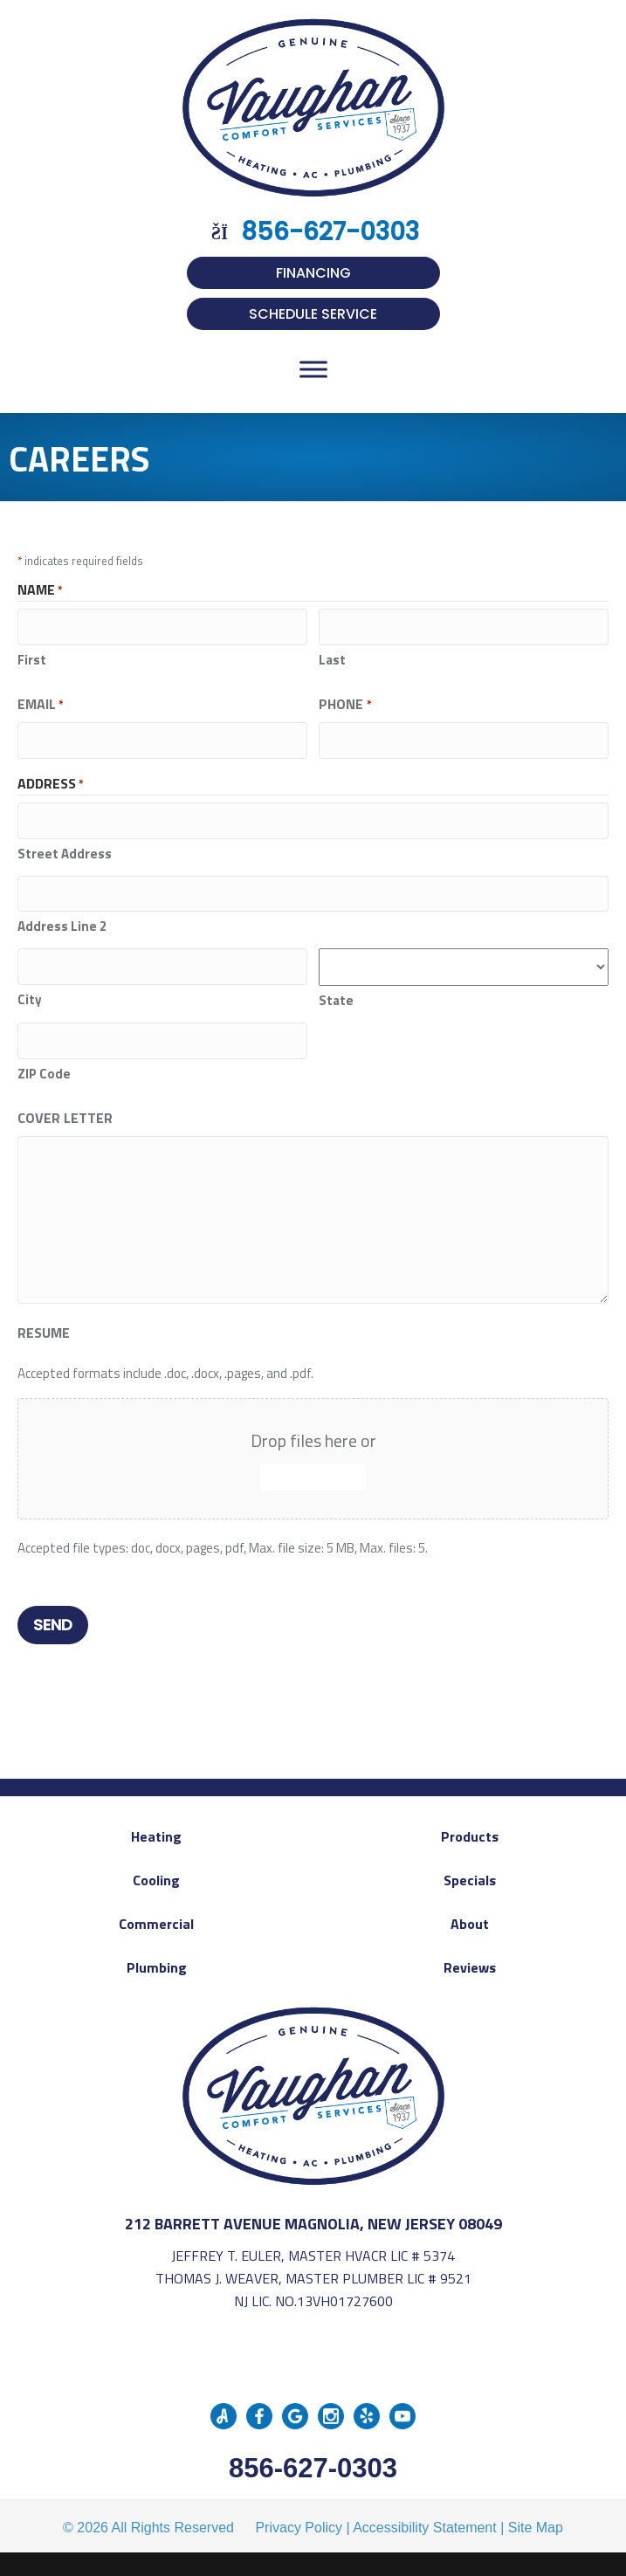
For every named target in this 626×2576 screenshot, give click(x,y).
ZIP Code (44, 1065)
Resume (43, 1323)
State (336, 993)
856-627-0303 (313, 2456)
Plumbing (157, 1955)
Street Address (64, 848)
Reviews (470, 1955)
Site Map (535, 2515)
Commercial (156, 1911)
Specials (470, 1867)
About (470, 1911)
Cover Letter (65, 1109)
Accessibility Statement (425, 2515)
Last (332, 658)
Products (470, 1824)
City (29, 991)
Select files (313, 1468)
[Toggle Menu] (313, 369)
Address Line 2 (62, 919)
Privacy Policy (298, 2515)
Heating (156, 1824)
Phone (345, 702)
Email (40, 702)
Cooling (156, 1867)
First (31, 658)
